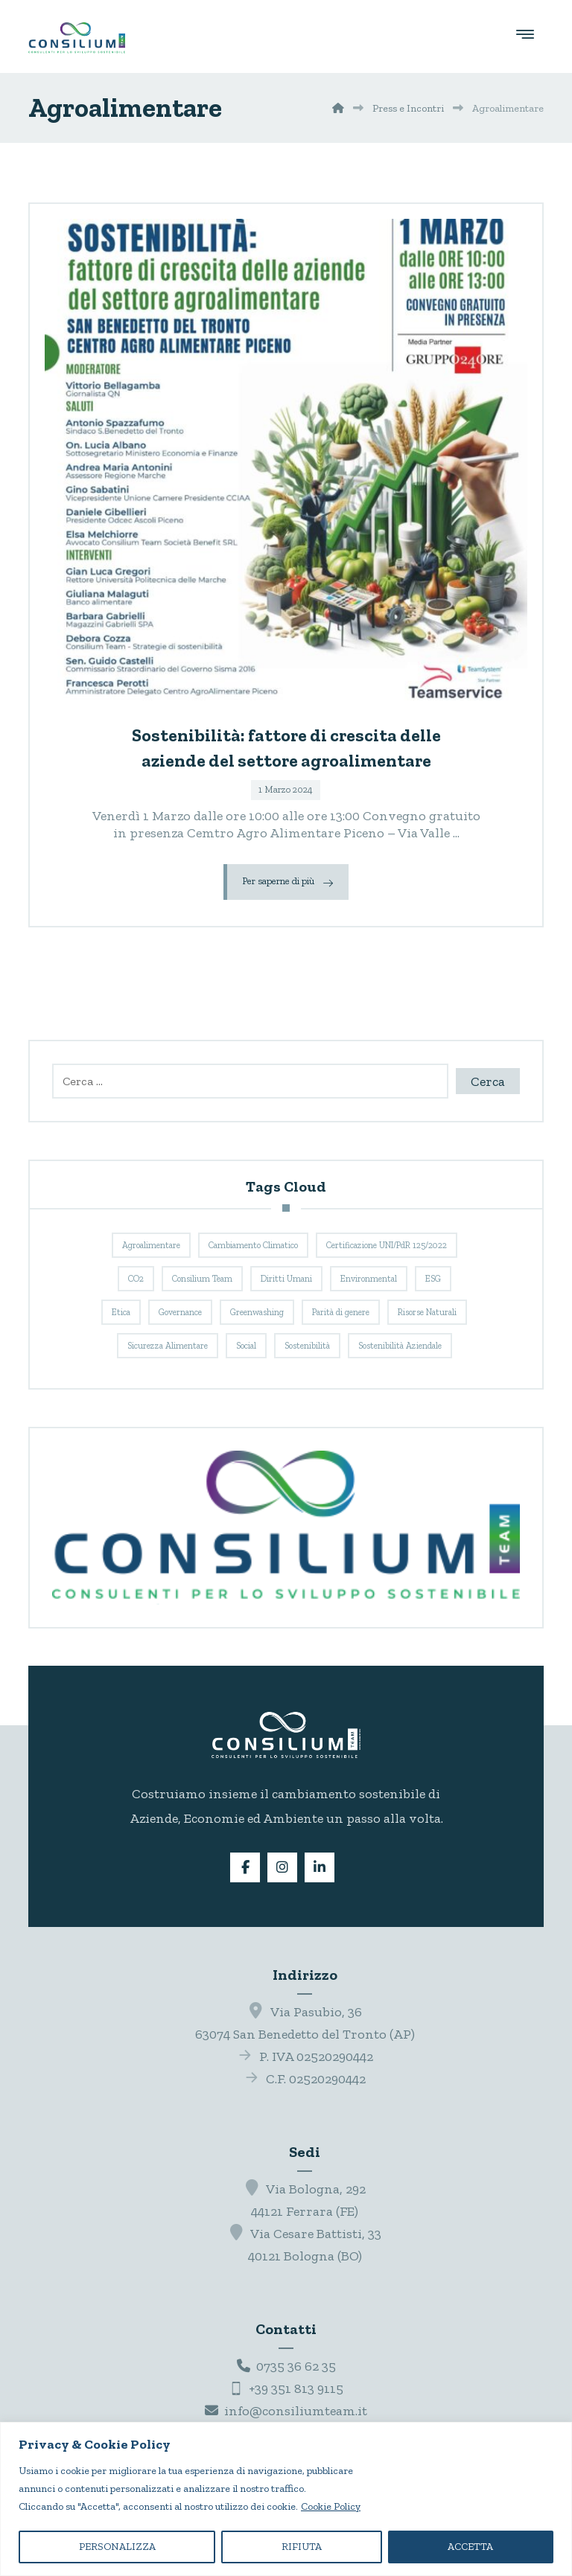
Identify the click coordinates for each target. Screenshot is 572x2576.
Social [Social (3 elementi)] (246, 1345)
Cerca (488, 1081)
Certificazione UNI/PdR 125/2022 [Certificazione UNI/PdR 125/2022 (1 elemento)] (386, 1245)
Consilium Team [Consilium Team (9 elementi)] (202, 1278)
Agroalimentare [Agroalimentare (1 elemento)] (151, 1245)
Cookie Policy (330, 2506)
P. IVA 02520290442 (305, 2056)
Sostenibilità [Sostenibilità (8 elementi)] (307, 1345)
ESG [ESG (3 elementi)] (433, 1278)
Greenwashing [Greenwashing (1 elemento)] (257, 1312)
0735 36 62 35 (286, 2366)
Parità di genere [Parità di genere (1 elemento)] (340, 1312)
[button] (525, 33)
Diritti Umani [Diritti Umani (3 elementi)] (286, 1278)
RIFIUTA (302, 2546)
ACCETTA (470, 2546)
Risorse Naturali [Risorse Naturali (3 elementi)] (427, 1312)
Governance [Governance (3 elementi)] (180, 1312)
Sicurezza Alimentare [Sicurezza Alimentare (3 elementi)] (167, 1345)
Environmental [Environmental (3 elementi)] (368, 1278)
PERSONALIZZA (117, 2546)
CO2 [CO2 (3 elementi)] (136, 1278)
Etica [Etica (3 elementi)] (121, 1312)
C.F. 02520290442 (305, 2079)
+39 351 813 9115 (286, 2388)
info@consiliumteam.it (286, 2411)
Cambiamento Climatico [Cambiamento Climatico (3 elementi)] (253, 1245)
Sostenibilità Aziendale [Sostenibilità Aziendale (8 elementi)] (400, 1345)
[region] (286, 2499)
